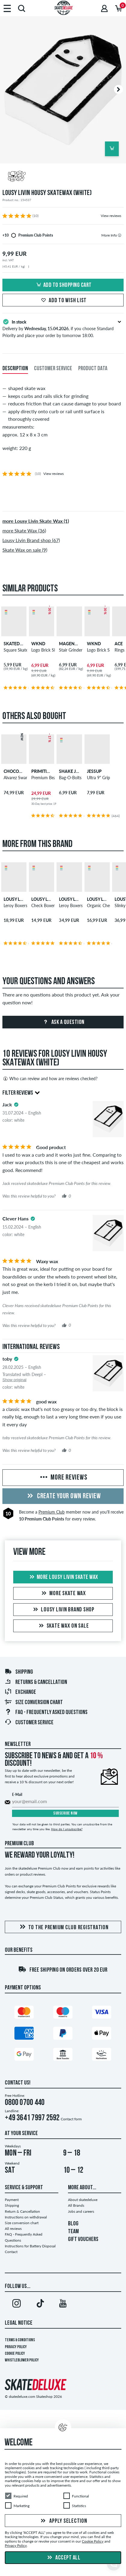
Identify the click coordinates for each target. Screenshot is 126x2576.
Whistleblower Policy (22, 2360)
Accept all (63, 2558)
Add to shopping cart (63, 285)
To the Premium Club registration (63, 1927)
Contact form (71, 2119)
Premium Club (51, 1511)
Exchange (20, 1692)
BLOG (73, 2224)
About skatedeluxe (82, 2199)
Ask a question (63, 1022)
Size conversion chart (34, 1703)
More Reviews (63, 1477)
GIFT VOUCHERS (83, 2240)
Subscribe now (65, 1813)
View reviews (111, 215)
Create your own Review (63, 1496)
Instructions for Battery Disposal (30, 2246)
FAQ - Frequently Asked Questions (46, 1713)
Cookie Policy (15, 2353)
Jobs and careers (81, 2211)
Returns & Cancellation (36, 1682)
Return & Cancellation (22, 2211)
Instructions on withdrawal (26, 2217)
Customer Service (29, 1723)
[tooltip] (119, 235)
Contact (11, 2251)
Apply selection (63, 2521)
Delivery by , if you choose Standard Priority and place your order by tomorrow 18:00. (63, 328)
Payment (12, 2199)
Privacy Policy (16, 2347)
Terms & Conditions (20, 2340)
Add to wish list (63, 301)
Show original (14, 1380)
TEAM (73, 2232)
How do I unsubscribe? (66, 1829)
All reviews (13, 2228)
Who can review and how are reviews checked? (49, 1079)
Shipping (19, 1672)
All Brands (76, 2205)
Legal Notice (18, 2323)
